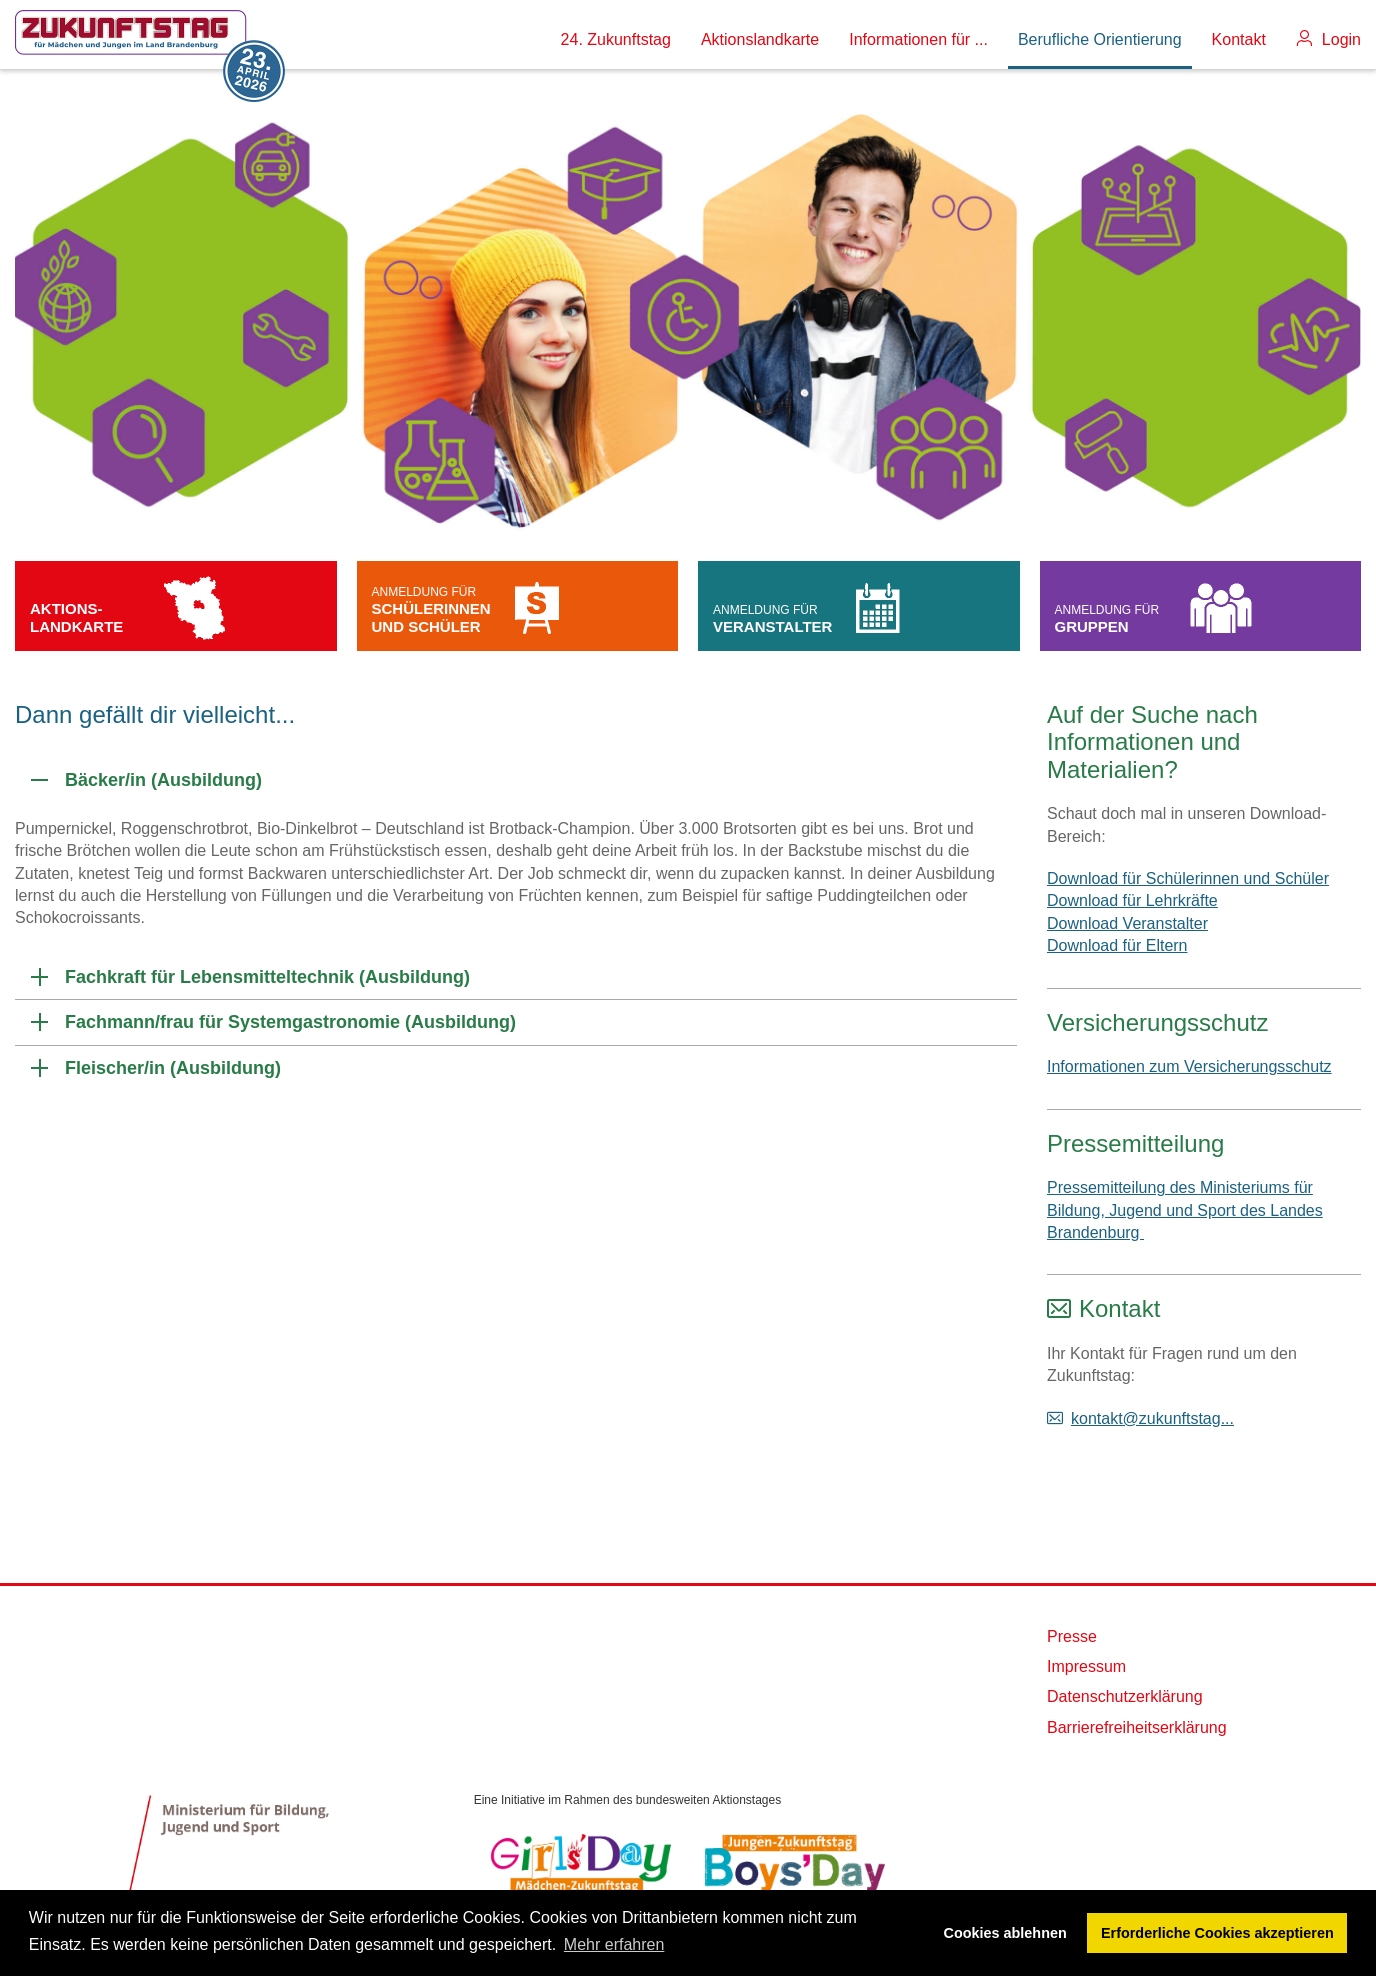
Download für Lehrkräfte (1132, 900)
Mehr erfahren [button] (614, 1944)
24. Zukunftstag (616, 39)
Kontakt (1239, 39)
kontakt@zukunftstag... (1152, 1418)
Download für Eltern (1117, 945)
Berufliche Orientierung (1100, 39)
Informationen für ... (918, 39)
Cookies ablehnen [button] (1005, 1933)
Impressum (1086, 1666)
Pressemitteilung (1135, 1143)
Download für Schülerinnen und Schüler (1188, 878)
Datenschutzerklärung (1125, 1696)
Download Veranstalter (1127, 923)
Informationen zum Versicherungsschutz (1189, 1066)
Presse (1072, 1636)
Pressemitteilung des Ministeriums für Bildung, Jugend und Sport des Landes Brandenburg (1185, 1210)
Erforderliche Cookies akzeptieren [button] (1217, 1933)
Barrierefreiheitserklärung (1137, 1727)
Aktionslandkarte (760, 39)
